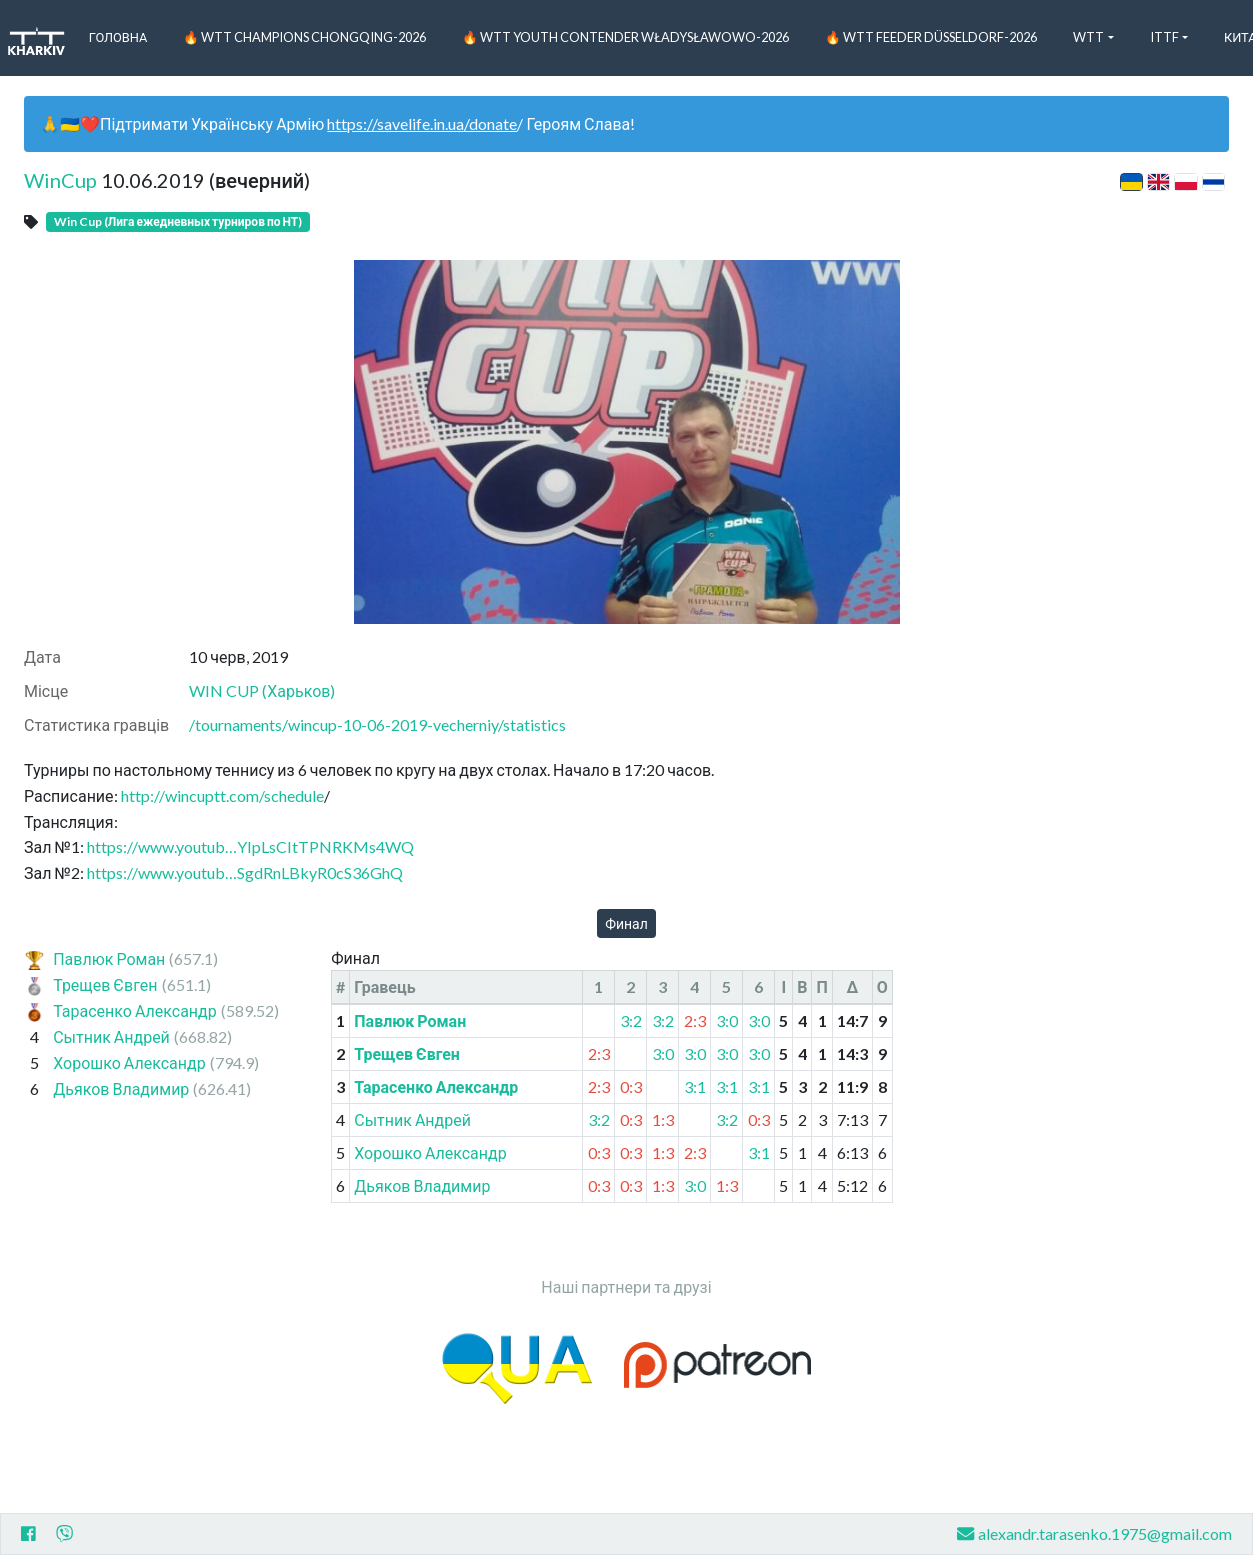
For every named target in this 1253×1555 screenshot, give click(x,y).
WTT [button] (1088, 37)
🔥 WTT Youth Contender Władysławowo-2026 (625, 37)
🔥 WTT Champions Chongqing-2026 (304, 37)
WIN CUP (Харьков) (262, 690)
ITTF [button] (1164, 37)
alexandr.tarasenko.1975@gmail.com (1094, 1533)
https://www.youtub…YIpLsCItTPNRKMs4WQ (250, 846)
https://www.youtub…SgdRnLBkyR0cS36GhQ (245, 872)
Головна (118, 37)
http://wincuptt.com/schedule (222, 795)
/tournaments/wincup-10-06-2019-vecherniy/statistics (377, 724)
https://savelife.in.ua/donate (422, 123)
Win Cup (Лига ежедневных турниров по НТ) (178, 221)
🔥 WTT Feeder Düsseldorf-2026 (931, 37)
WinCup (60, 180)
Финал (626, 923)
